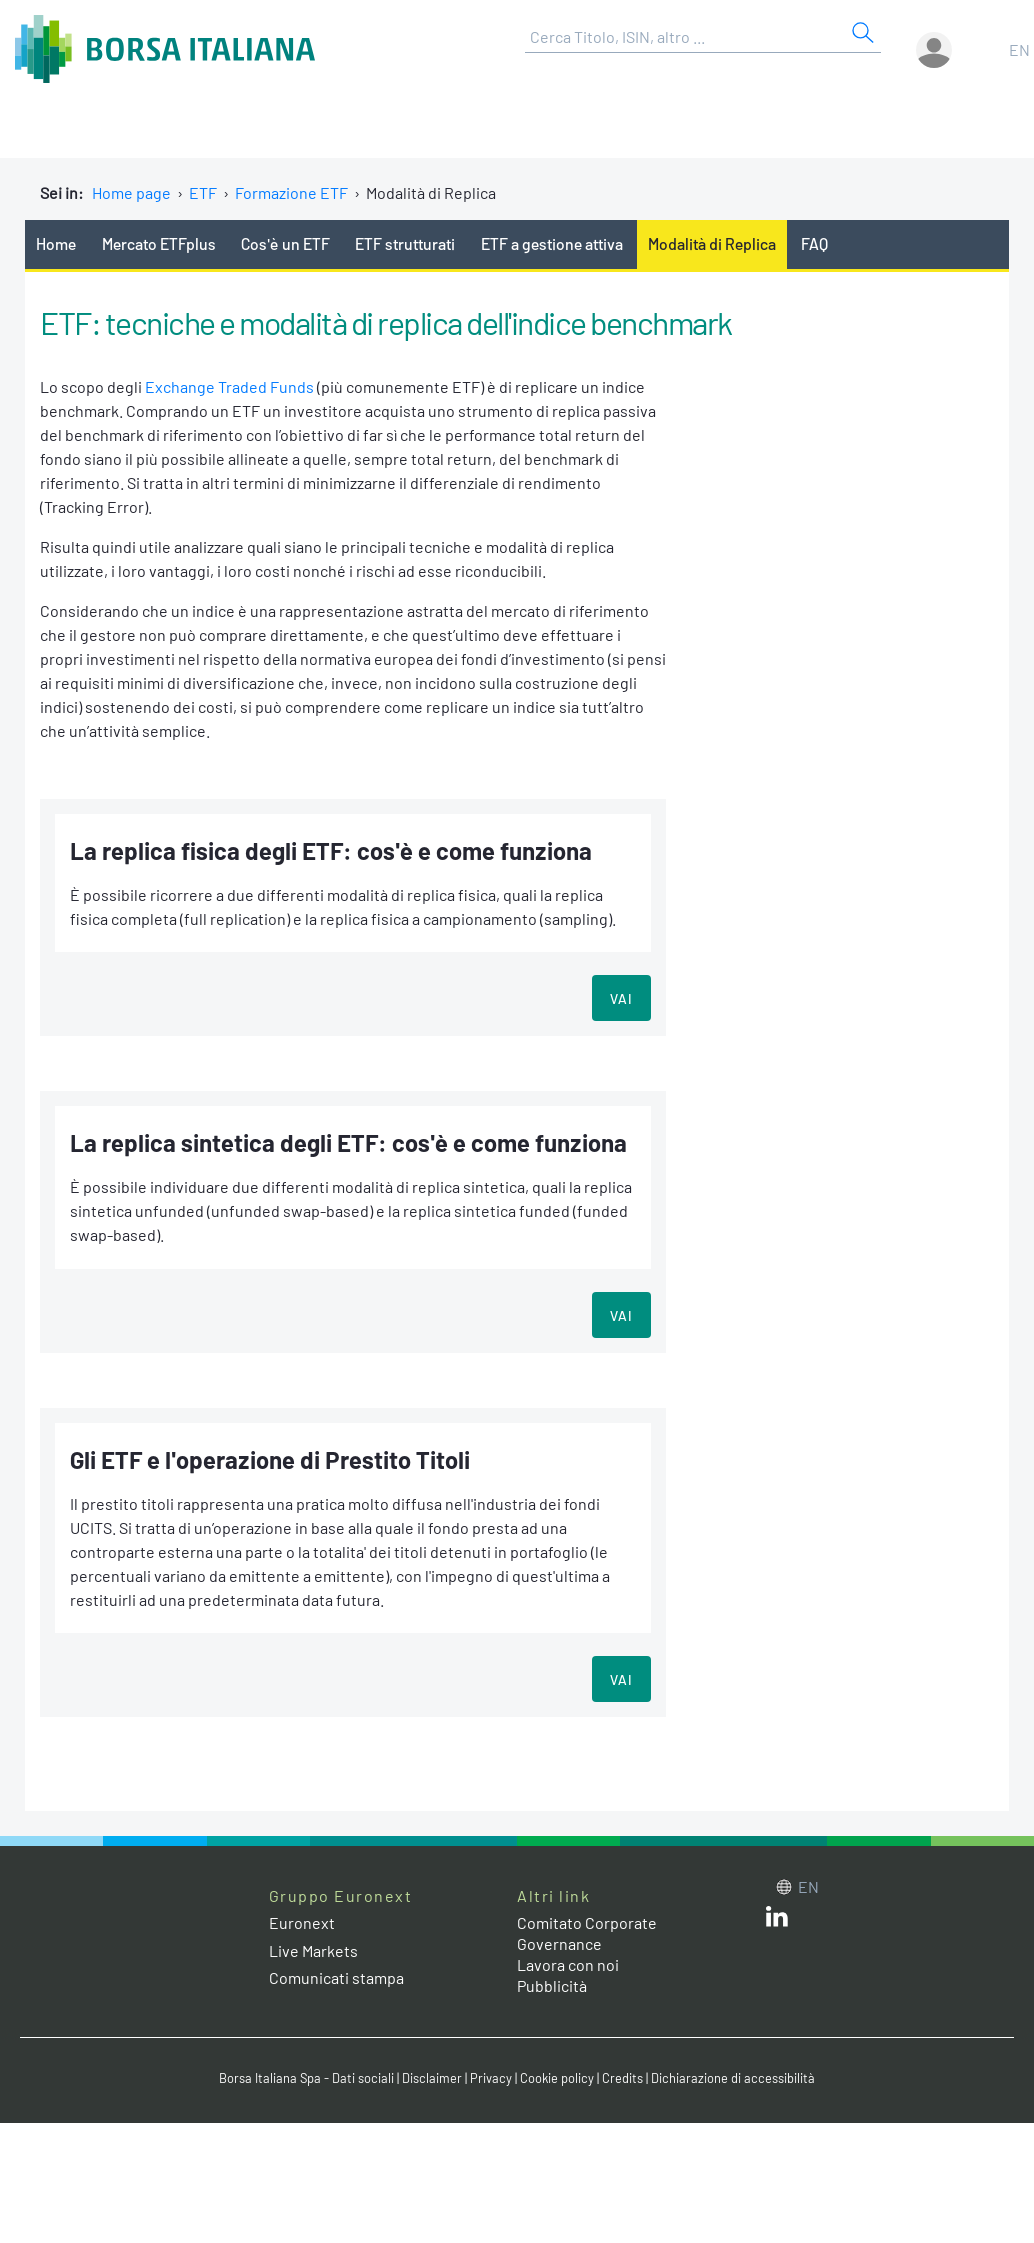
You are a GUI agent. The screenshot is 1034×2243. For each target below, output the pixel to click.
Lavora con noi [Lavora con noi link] (568, 1964)
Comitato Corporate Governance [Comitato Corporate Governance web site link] (587, 1933)
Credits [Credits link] (622, 2078)
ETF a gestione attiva (552, 243)
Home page (131, 192)
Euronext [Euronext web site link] (302, 1922)
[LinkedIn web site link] (777, 1920)
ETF (203, 192)
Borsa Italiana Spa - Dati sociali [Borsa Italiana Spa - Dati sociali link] (306, 2078)
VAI (621, 998)
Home (56, 243)
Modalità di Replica (712, 243)
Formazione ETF (291, 192)
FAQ (814, 243)
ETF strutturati (405, 243)
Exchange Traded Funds (229, 386)
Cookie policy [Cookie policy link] (557, 2078)
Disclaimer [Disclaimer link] (432, 2078)
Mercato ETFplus (159, 243)
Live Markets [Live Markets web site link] (313, 1950)
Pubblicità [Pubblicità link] (552, 1985)
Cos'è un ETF (285, 243)
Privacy (491, 2078)
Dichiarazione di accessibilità (733, 2078)
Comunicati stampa (336, 1977)
